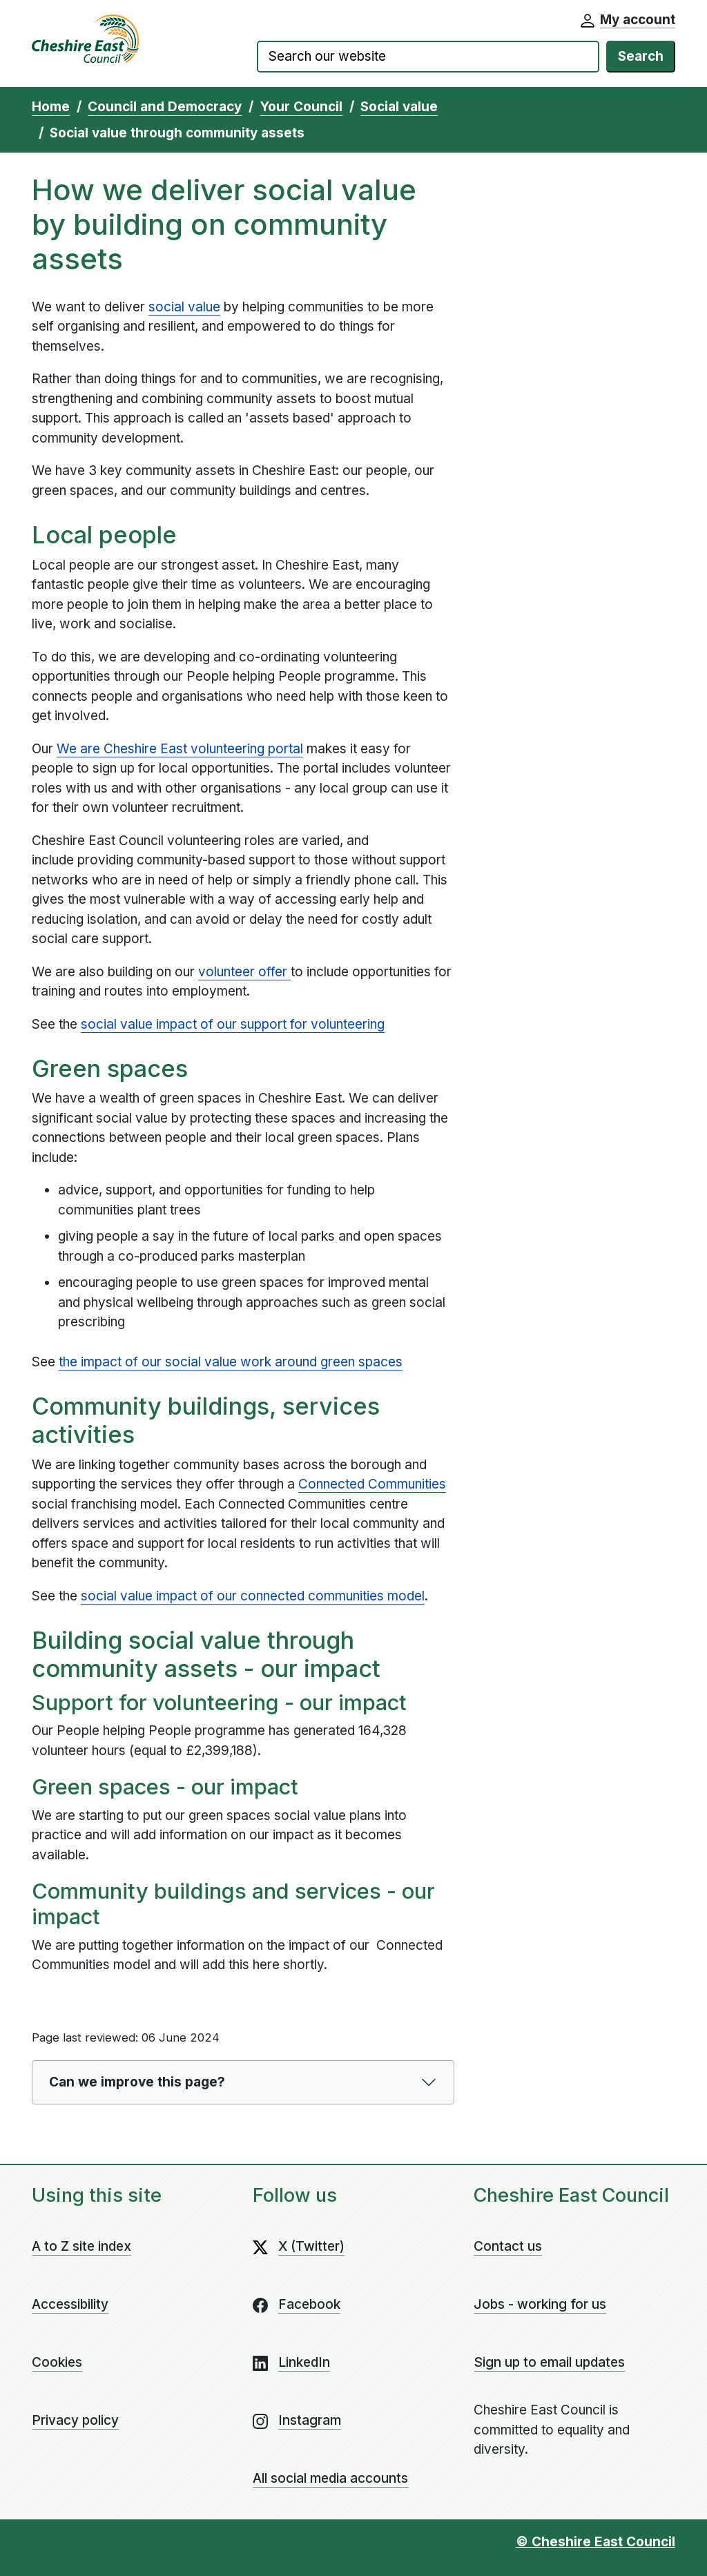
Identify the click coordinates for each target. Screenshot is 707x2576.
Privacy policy (75, 2420)
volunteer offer (244, 972)
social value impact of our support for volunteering (233, 1024)
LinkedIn (304, 2362)
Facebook (309, 2304)
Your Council (301, 107)
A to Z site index (81, 2246)
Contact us (508, 2246)
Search (641, 56)
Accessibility (70, 2304)
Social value (399, 107)
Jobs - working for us (540, 2304)
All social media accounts (330, 2478)
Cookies (57, 2362)
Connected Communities (372, 1484)
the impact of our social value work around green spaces (231, 1362)
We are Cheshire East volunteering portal (180, 749)
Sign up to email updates (549, 2362)
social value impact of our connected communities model (253, 1596)
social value (184, 307)
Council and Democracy (165, 107)
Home (51, 107)
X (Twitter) (311, 2246)
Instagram (309, 2420)
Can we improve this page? (137, 2082)
